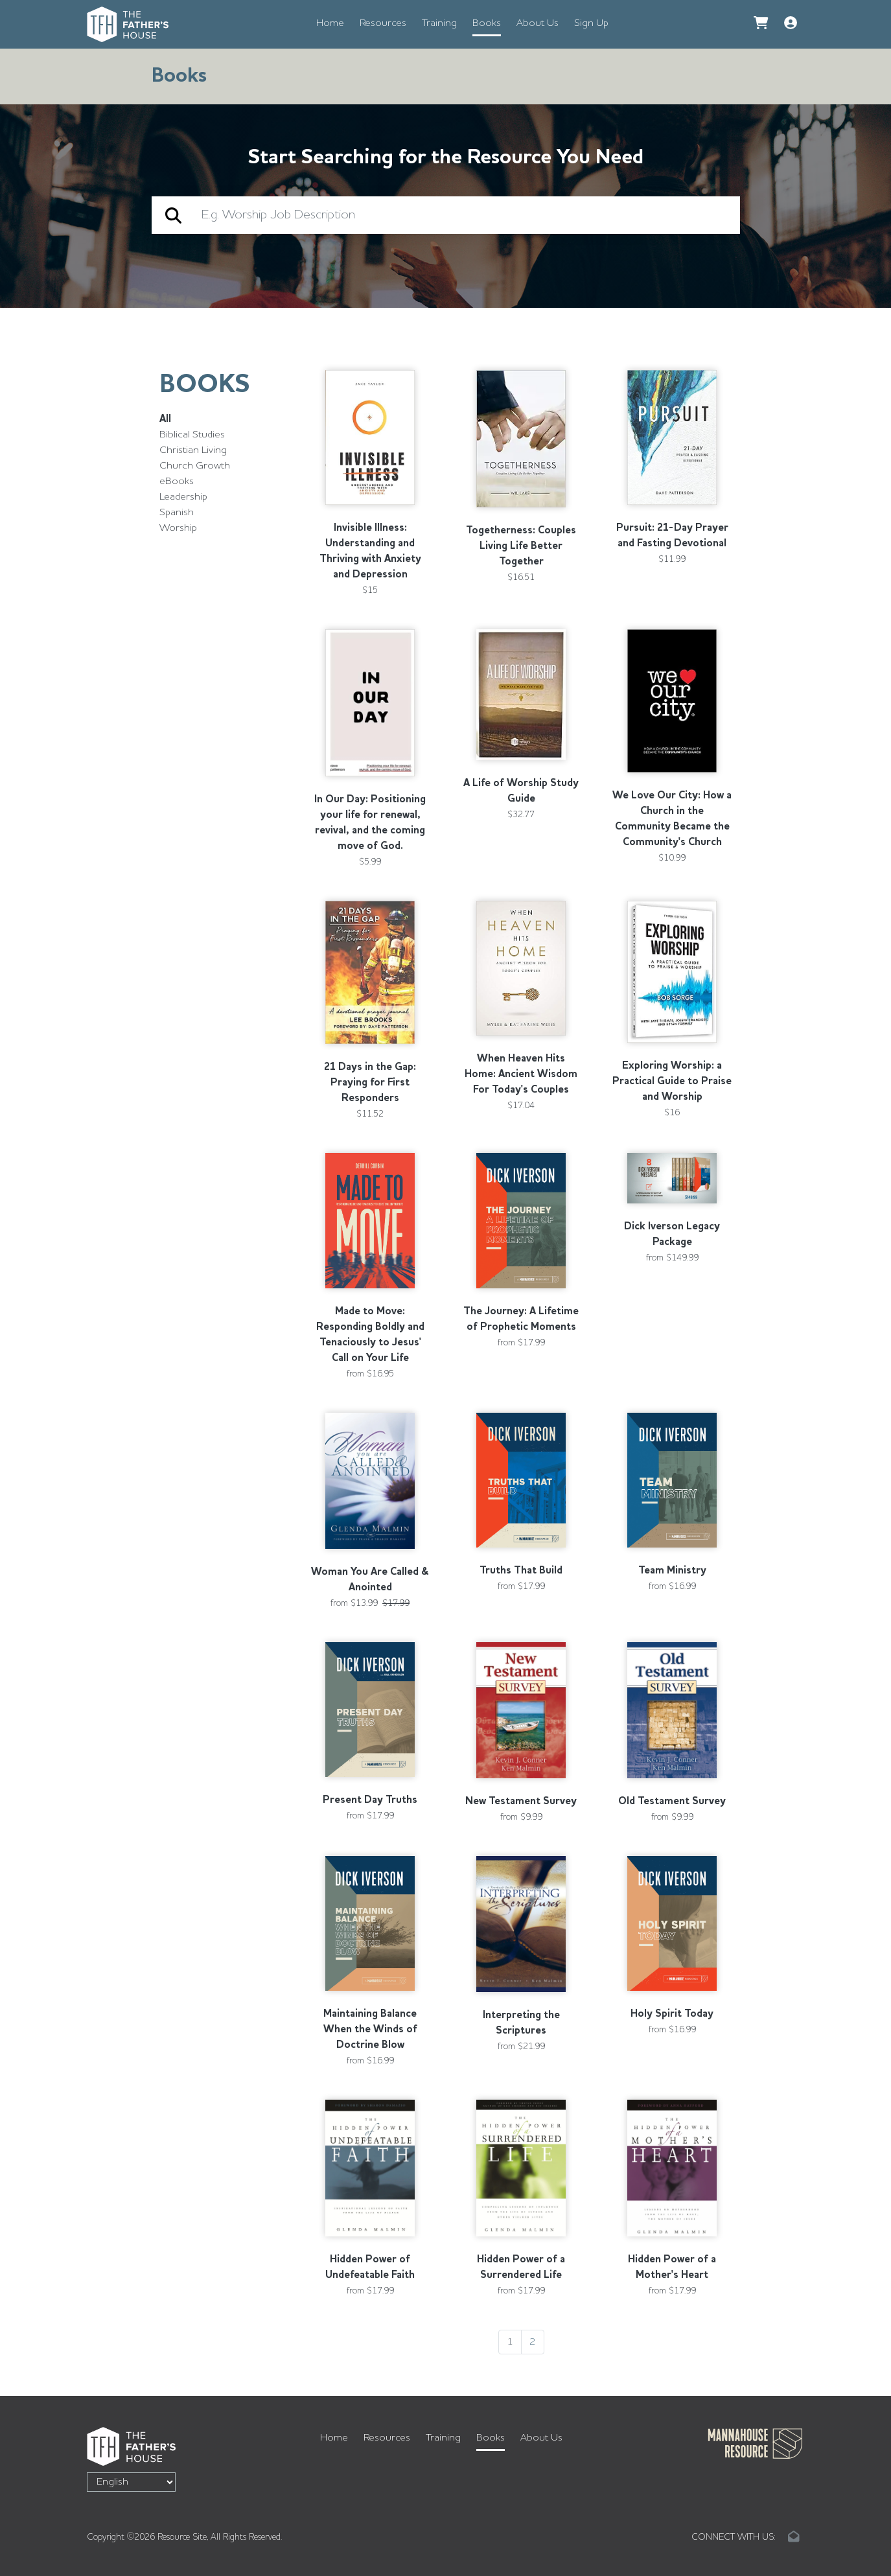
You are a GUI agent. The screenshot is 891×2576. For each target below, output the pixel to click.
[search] (464, 215)
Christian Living (193, 450)
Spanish (176, 512)
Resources (383, 23)
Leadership (183, 497)
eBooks (176, 481)
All (165, 419)
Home (330, 23)
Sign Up (591, 23)
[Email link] (794, 2537)
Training (439, 23)
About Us (537, 23)
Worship (178, 528)
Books (486, 23)
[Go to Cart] (761, 24)
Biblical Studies (192, 435)
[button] (790, 24)
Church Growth (194, 466)
